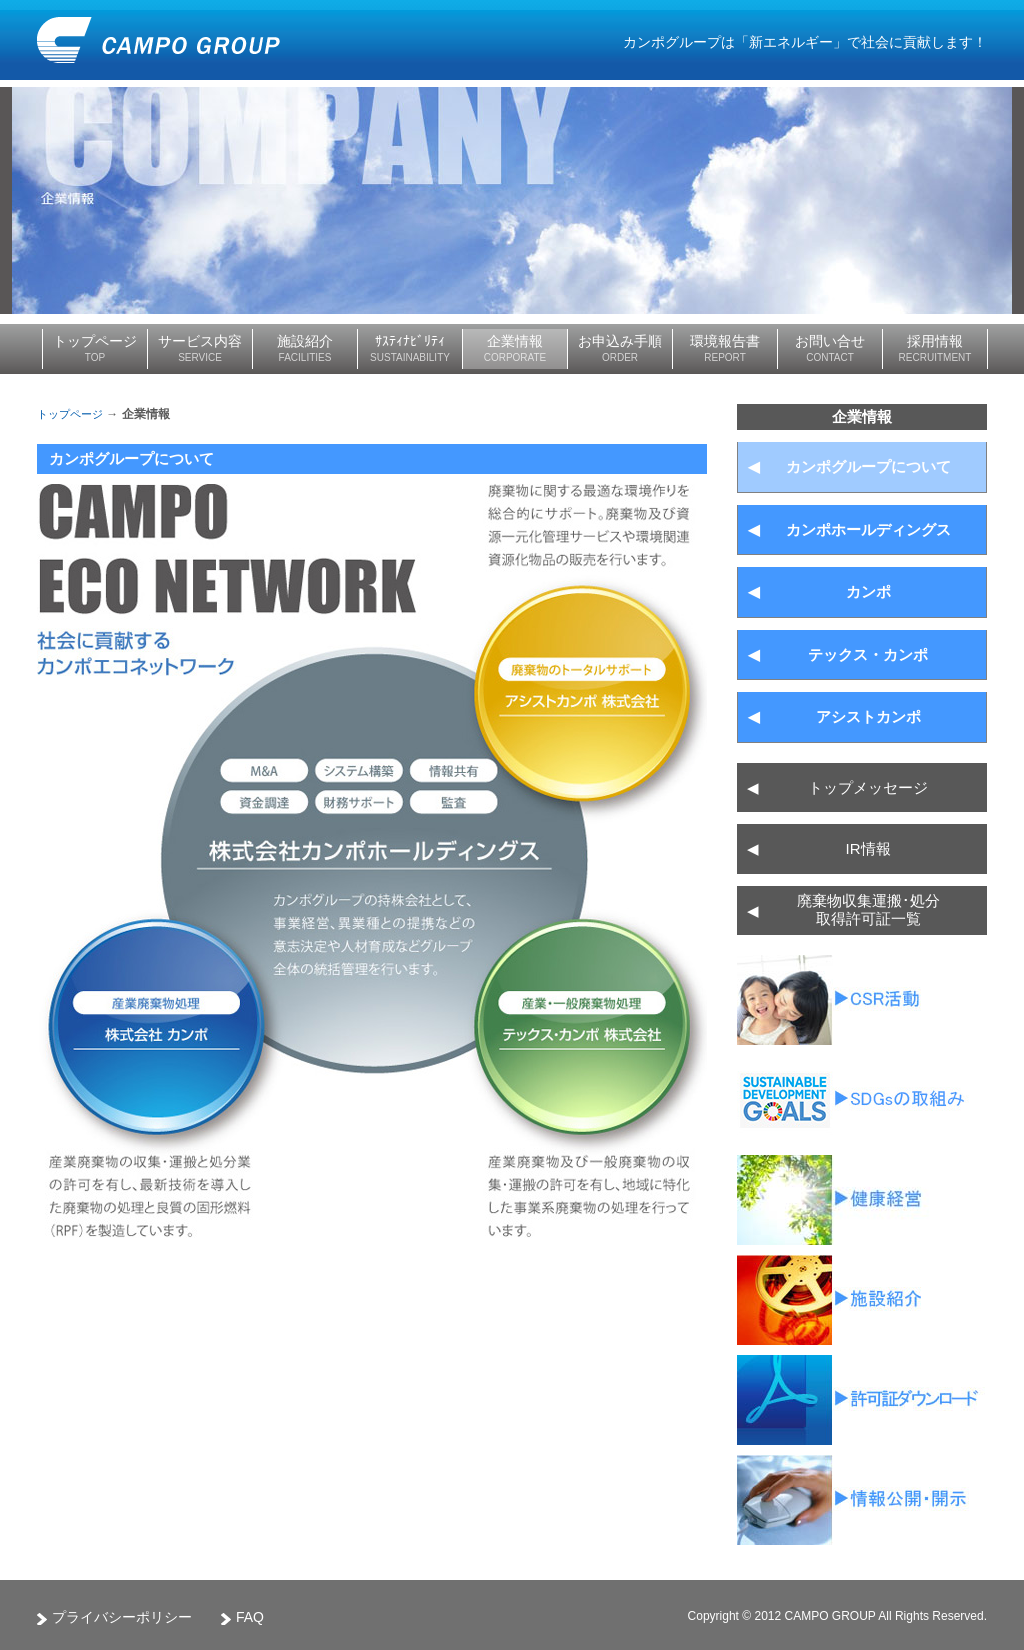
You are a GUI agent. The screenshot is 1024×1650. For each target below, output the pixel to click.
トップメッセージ (837, 788)
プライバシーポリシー (122, 1617)
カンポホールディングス (849, 530)
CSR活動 (862, 1000)
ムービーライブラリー (862, 1300)
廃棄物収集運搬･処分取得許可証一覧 (862, 1400)
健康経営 (862, 1200)
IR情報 (819, 849)
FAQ (250, 1617)
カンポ (819, 592)
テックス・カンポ (838, 655)
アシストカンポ (834, 717)
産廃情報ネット (862, 1500)
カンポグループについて (849, 467)
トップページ (70, 414)
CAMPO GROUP (158, 40)
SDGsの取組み (862, 1100)
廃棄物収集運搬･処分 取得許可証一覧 (843, 911)
